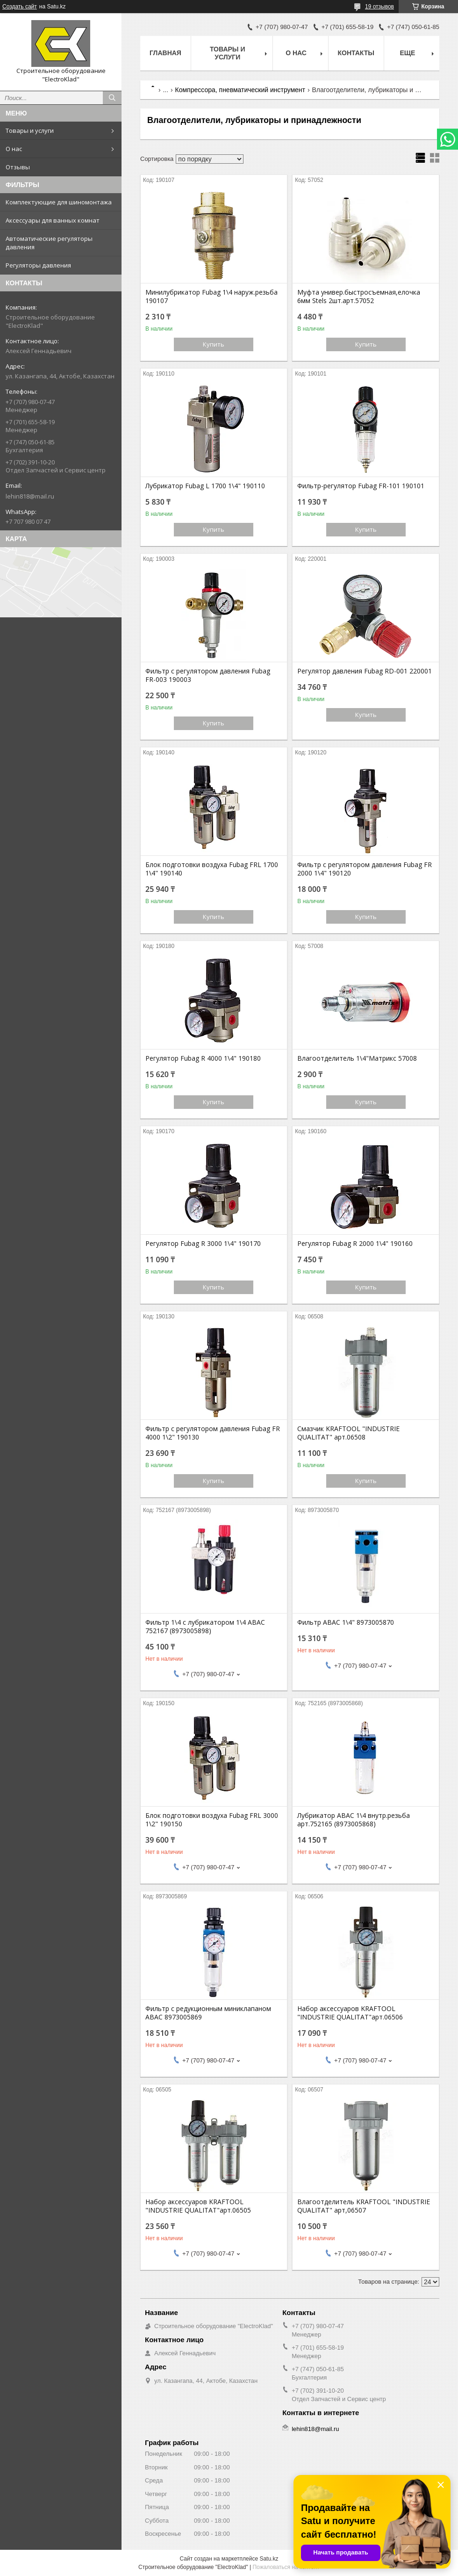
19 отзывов (379, 6)
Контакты (356, 53)
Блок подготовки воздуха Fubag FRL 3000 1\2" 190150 (211, 1819)
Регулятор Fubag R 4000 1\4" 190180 (203, 1058)
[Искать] (112, 98)
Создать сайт (19, 6)
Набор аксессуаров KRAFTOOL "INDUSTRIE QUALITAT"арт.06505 (198, 2206)
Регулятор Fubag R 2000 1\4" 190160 (355, 1243)
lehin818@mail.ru (30, 496)
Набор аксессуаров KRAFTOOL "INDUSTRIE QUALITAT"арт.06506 (350, 2012)
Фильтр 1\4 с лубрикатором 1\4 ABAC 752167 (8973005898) (205, 1626)
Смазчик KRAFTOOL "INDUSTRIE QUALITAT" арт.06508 (348, 1433)
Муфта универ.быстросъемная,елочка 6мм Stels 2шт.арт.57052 (358, 296)
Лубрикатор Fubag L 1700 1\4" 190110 (205, 486)
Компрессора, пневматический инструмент (240, 90)
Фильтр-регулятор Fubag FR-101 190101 (360, 486)
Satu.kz (268, 2558)
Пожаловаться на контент (285, 2567)
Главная (165, 53)
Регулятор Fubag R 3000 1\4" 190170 (203, 1243)
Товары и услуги (30, 130)
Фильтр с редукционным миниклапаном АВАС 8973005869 (208, 2012)
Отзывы (18, 167)
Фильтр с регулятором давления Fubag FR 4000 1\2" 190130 (212, 1433)
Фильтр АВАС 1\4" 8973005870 (345, 1622)
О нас (14, 149)
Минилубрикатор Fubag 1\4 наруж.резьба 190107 (211, 296)
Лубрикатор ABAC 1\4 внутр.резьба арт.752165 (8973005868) (353, 1819)
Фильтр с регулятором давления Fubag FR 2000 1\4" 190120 (364, 869)
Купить (213, 344)
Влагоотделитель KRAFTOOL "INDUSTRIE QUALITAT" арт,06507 (363, 2206)
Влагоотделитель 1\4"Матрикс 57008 (357, 1058)
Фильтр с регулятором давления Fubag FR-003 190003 (207, 675)
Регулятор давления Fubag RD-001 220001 (364, 671)
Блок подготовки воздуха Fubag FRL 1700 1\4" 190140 (211, 869)
